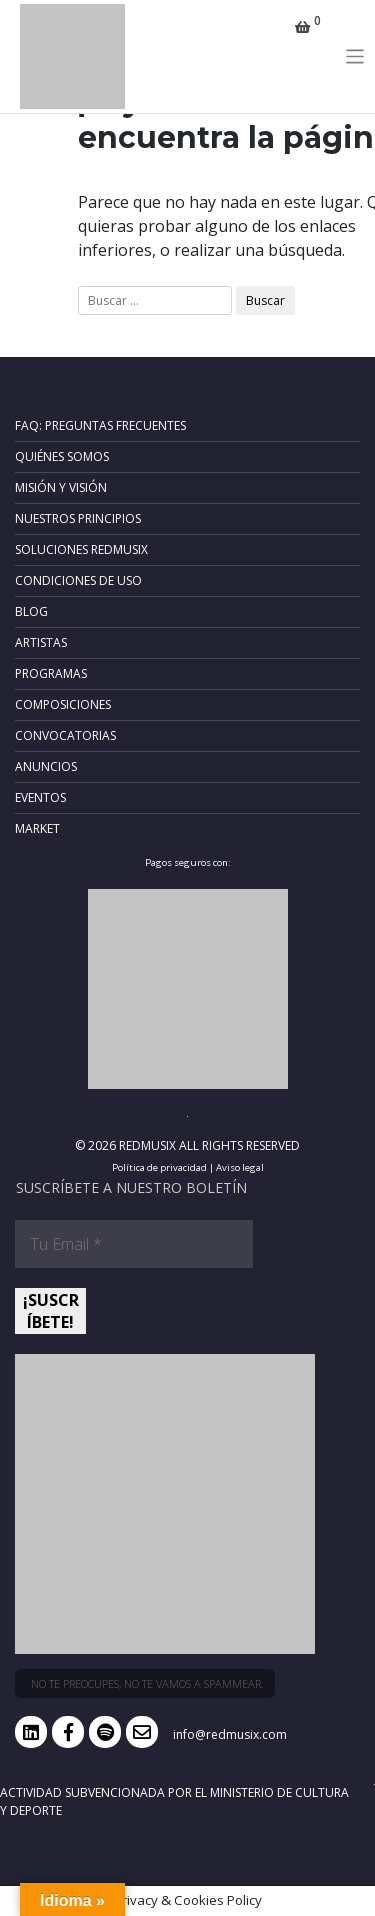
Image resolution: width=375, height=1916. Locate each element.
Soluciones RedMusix (81, 549)
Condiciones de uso (78, 580)
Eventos (40, 797)
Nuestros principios (78, 518)
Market (37, 828)
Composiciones (63, 704)
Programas (51, 673)
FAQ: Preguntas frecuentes (100, 425)
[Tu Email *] (134, 1244)
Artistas (41, 642)
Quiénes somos (62, 456)
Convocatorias (65, 735)
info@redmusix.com (230, 1734)
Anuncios (46, 766)
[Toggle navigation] (355, 56)
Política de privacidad (159, 1167)
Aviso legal (240, 1167)
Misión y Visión (61, 487)
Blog (31, 611)
